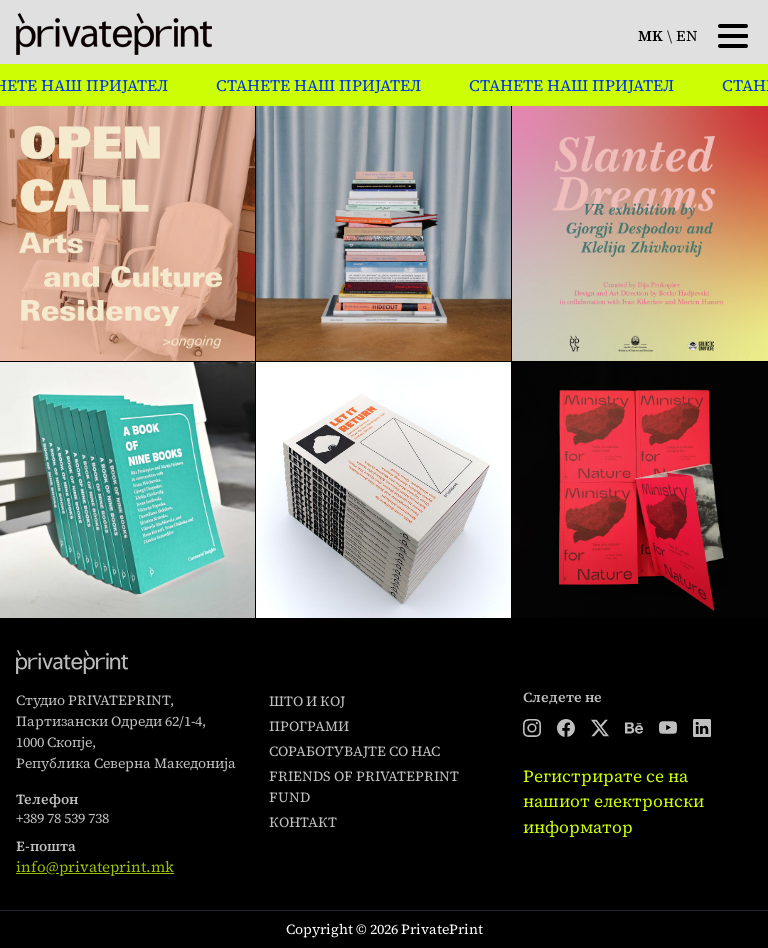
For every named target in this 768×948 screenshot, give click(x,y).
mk (650, 35)
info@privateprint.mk (95, 866)
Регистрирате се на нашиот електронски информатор (613, 801)
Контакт (303, 822)
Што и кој (307, 701)
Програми (309, 726)
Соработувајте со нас (354, 751)
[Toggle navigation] (733, 34)
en (687, 35)
